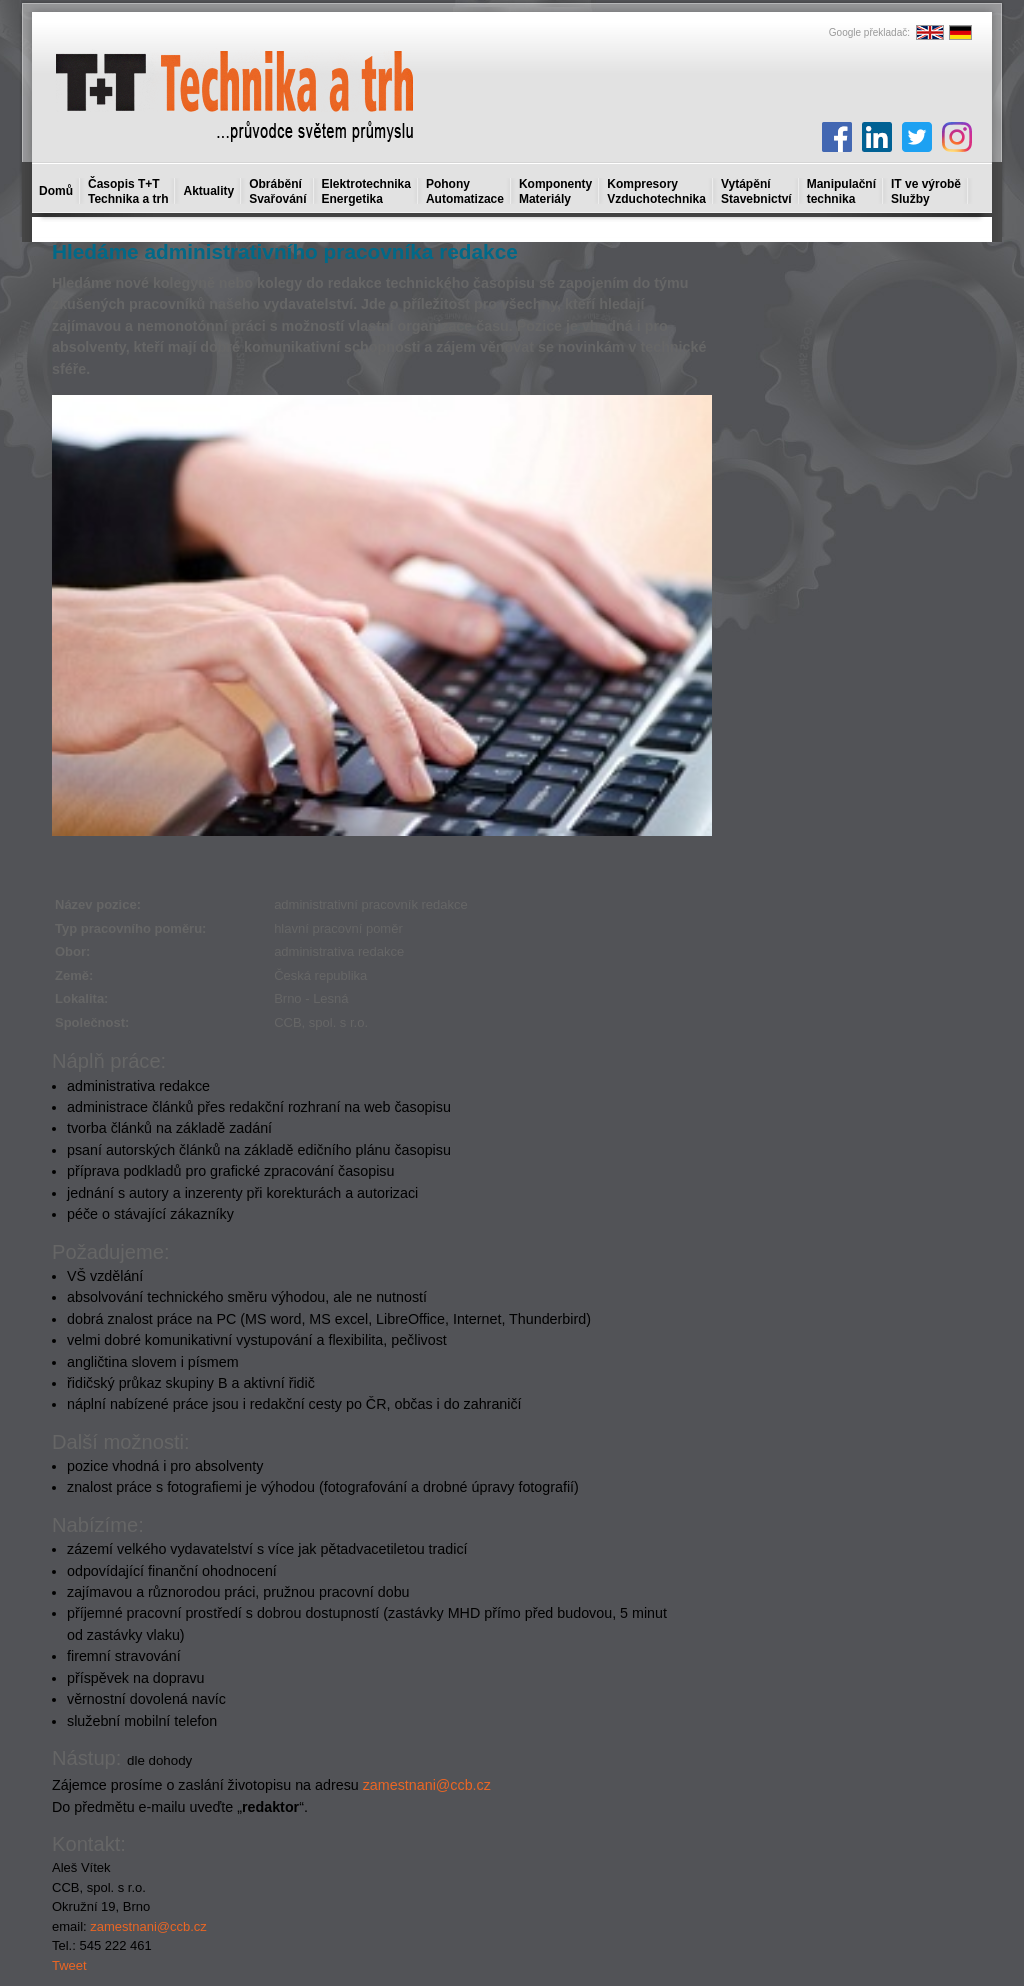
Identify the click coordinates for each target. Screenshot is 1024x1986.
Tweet (69, 1965)
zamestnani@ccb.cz (427, 1785)
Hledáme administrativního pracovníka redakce (285, 251)
